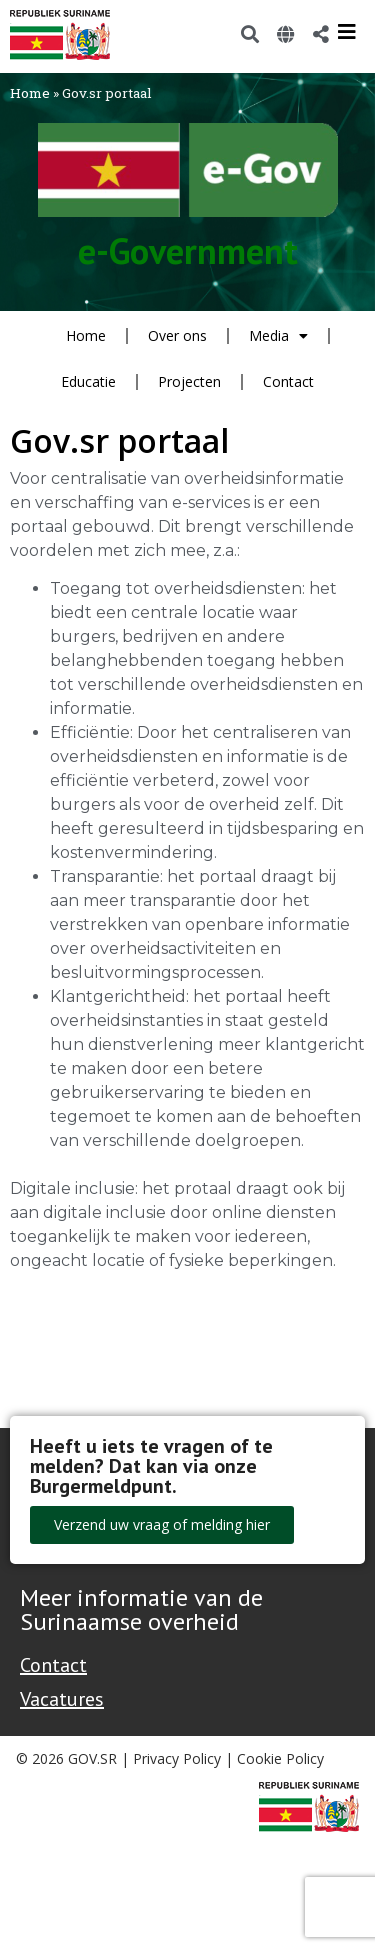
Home (30, 93)
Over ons (177, 335)
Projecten (189, 381)
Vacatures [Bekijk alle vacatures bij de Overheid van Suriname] (62, 1699)
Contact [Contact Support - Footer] (53, 1665)
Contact (288, 381)
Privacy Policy (177, 1758)
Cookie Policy (280, 1758)
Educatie (88, 381)
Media (278, 336)
